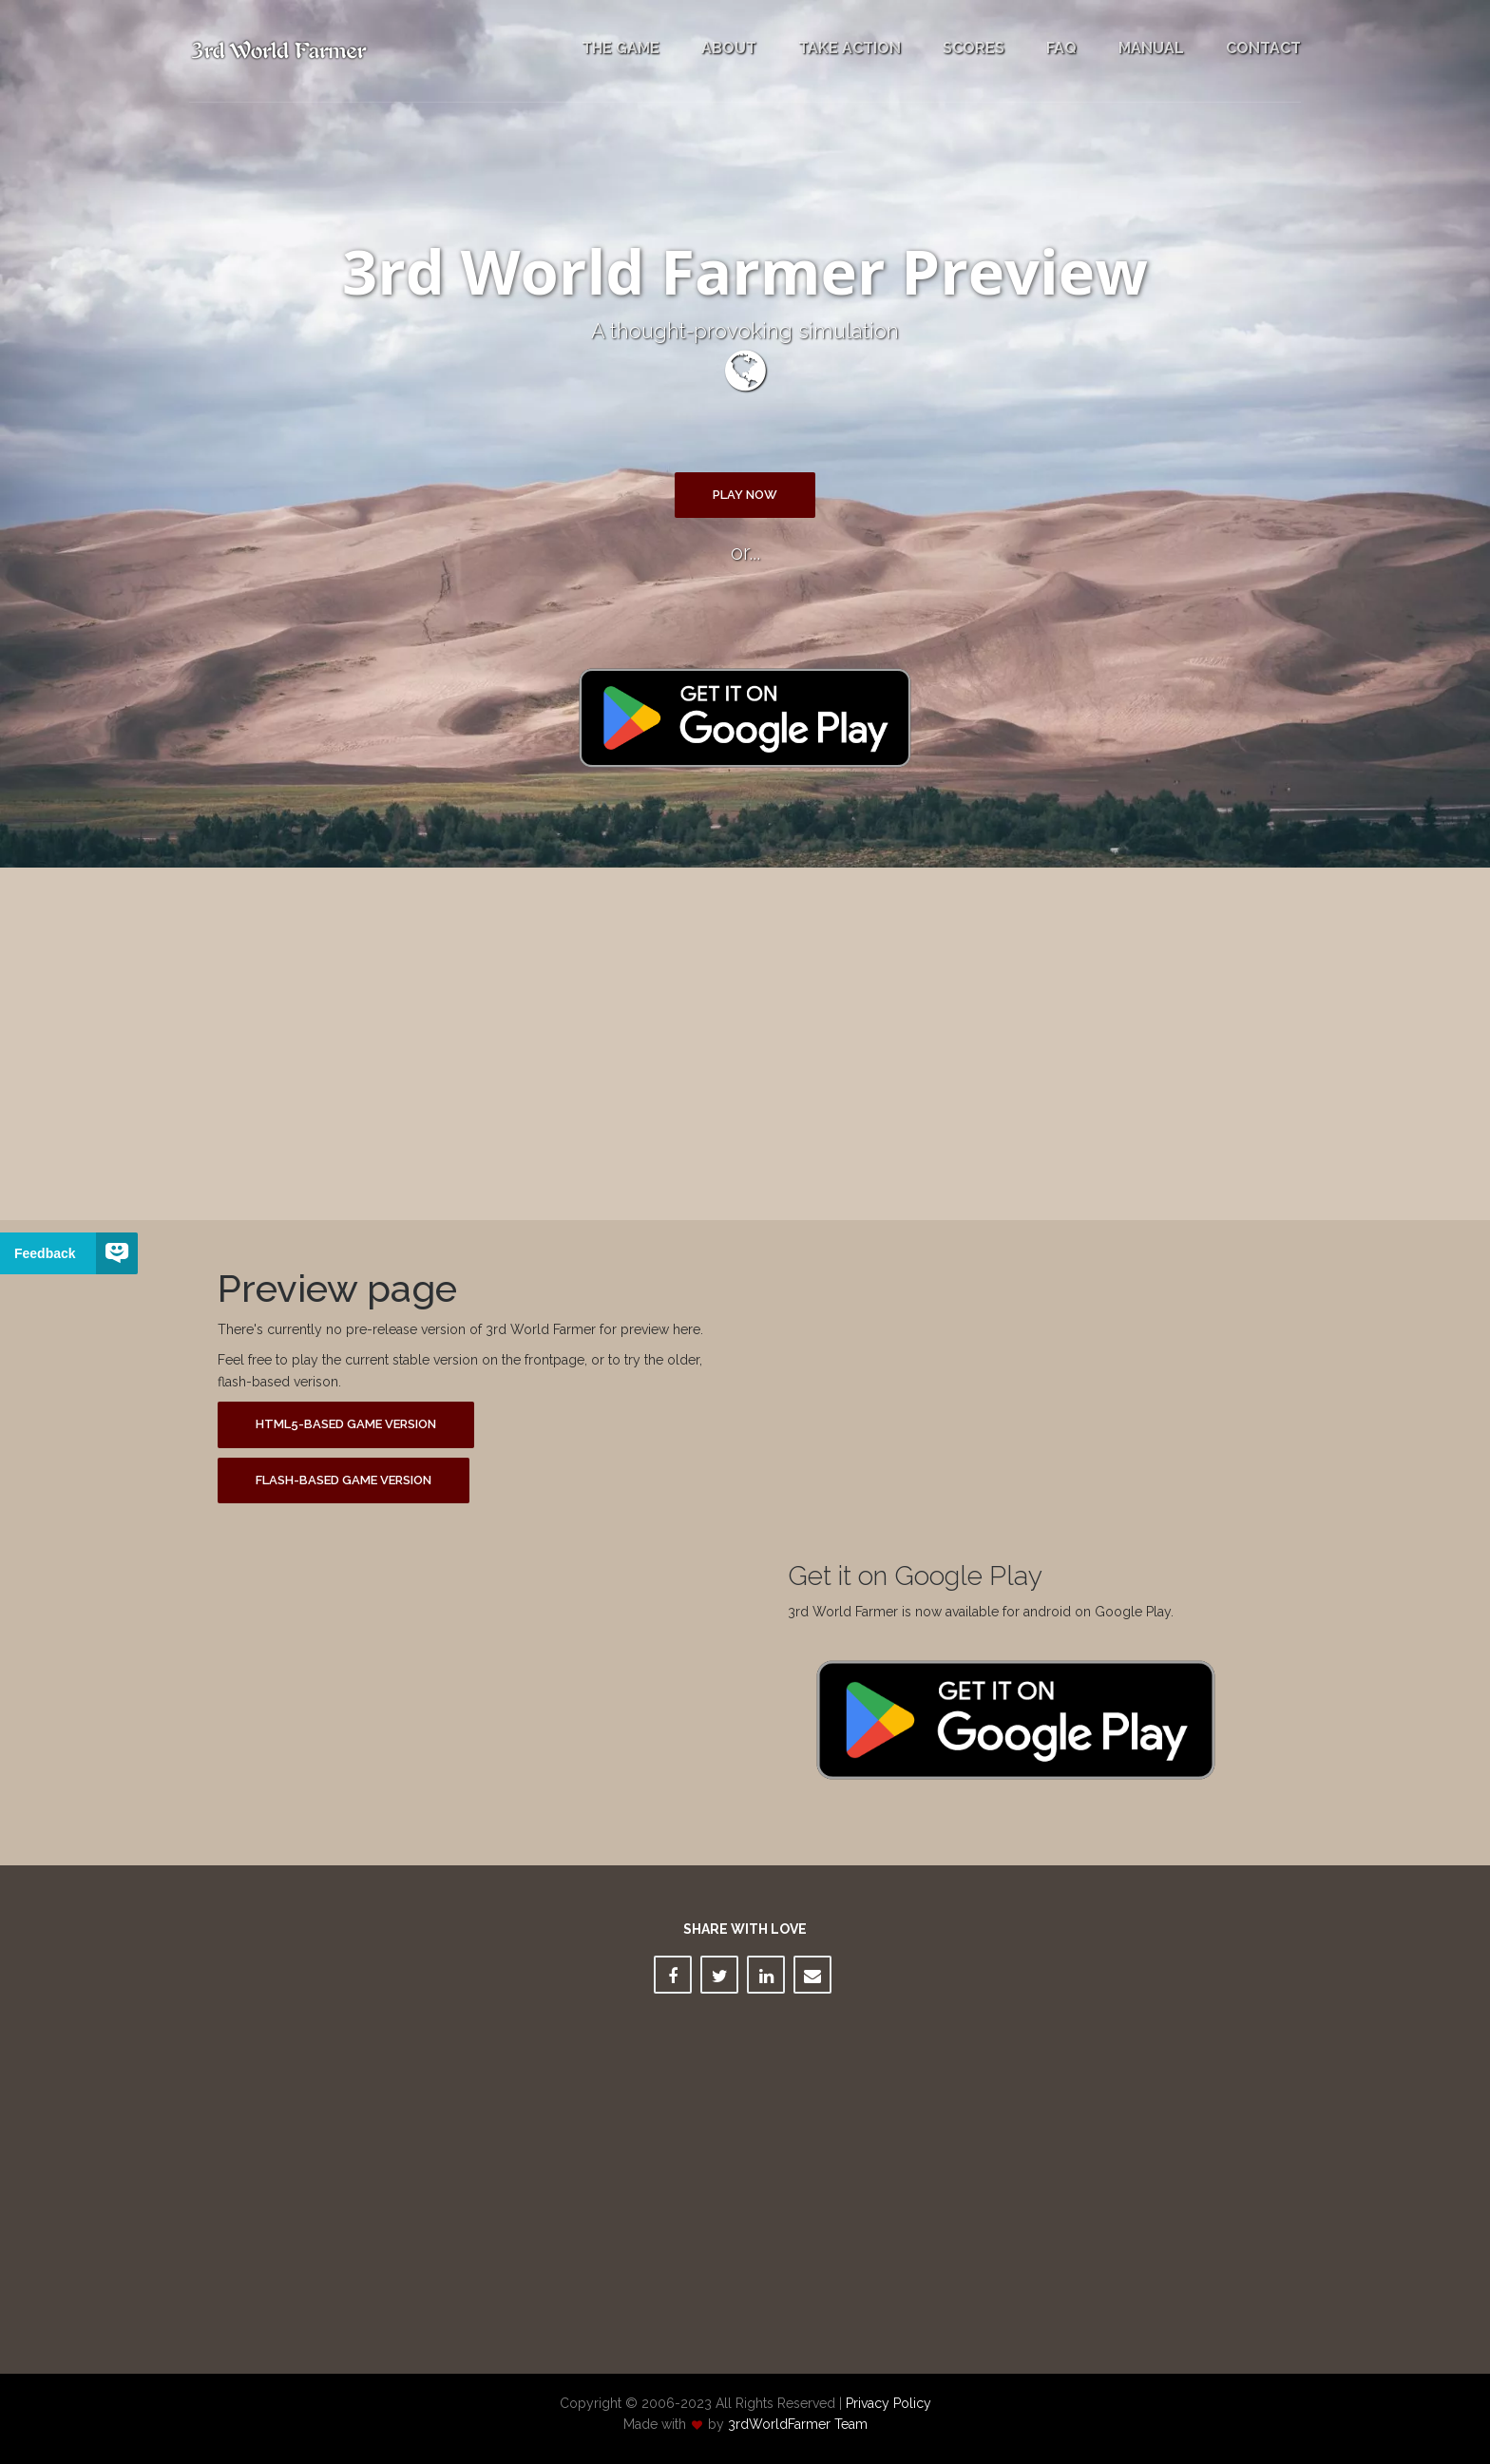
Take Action (849, 48)
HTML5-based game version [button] (346, 1424)
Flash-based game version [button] (343, 1480)
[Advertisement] (745, 1029)
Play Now (745, 494)
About (728, 48)
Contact (1263, 48)
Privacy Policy (888, 2403)
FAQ (1061, 48)
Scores (973, 48)
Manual (1151, 48)
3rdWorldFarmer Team (798, 2424)
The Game (620, 48)
